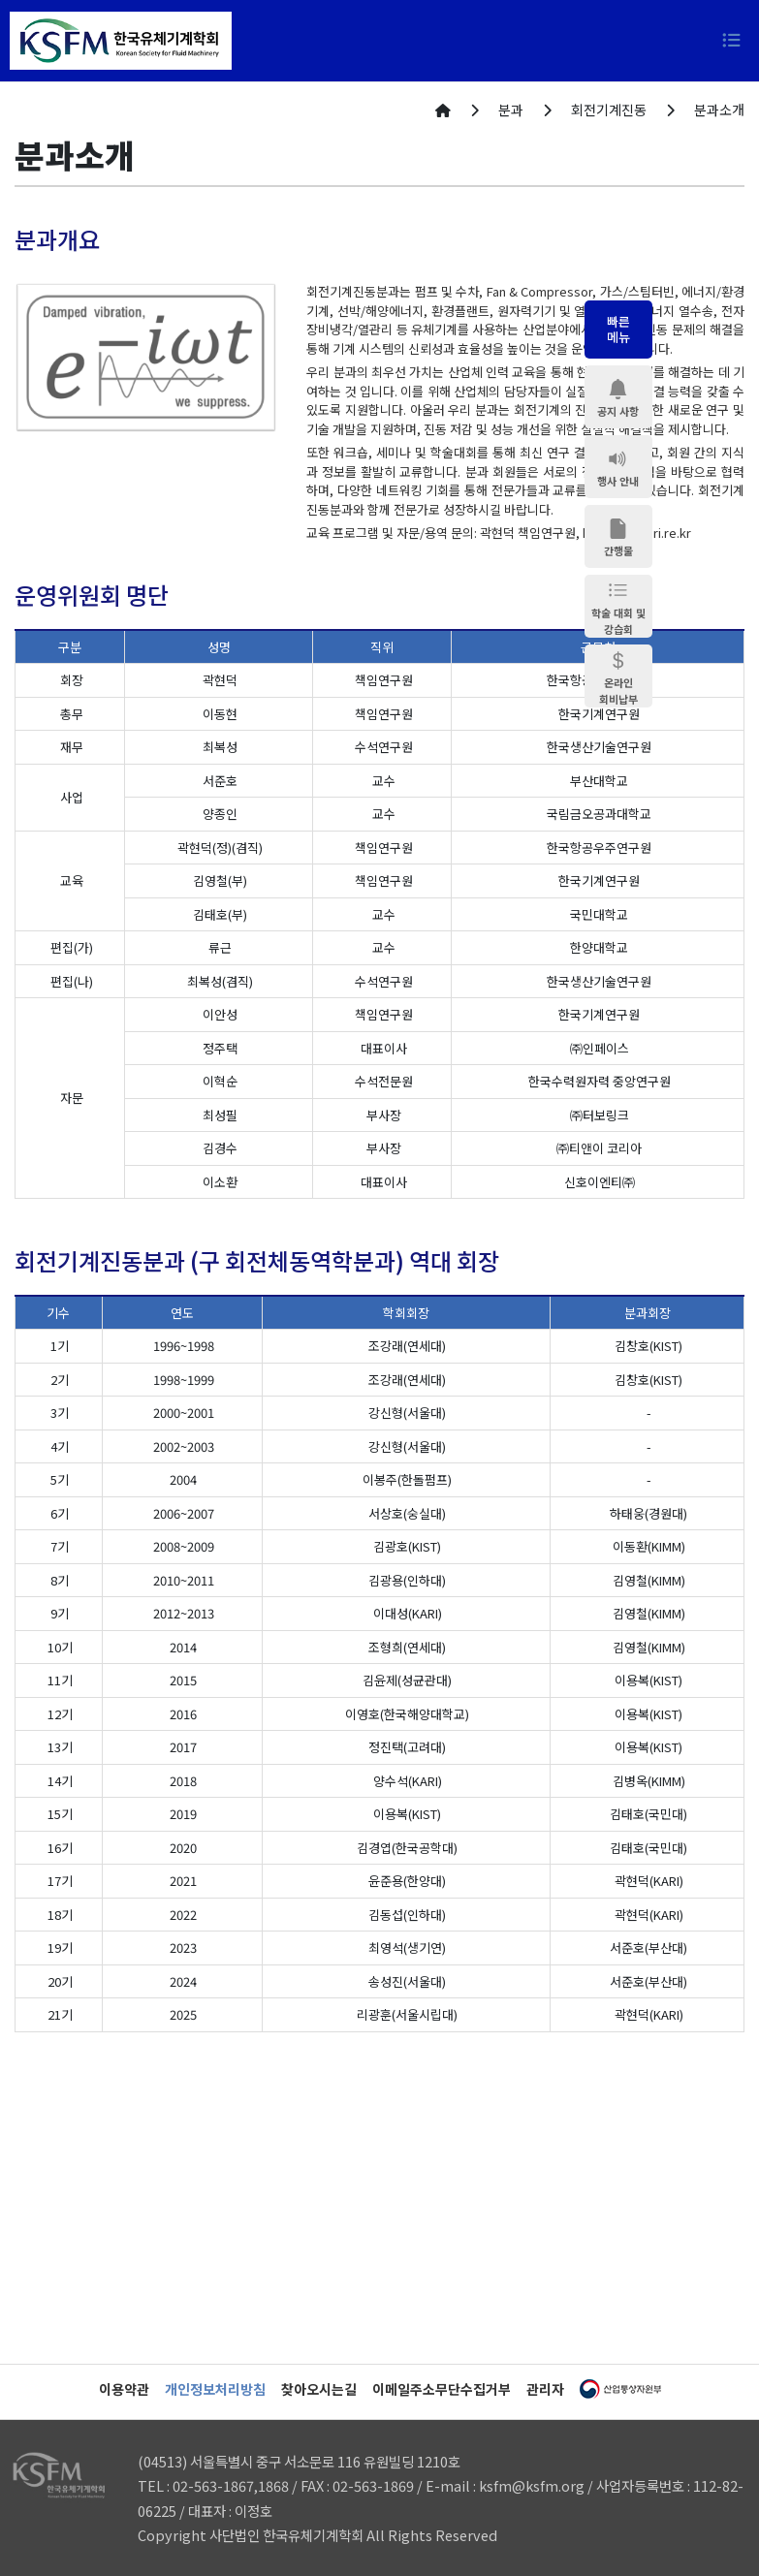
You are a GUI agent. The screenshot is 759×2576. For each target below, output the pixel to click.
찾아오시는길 (319, 2389)
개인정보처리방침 (215, 2389)
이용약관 (124, 2389)
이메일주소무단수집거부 (441, 2389)
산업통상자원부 (620, 2389)
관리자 (545, 2389)
